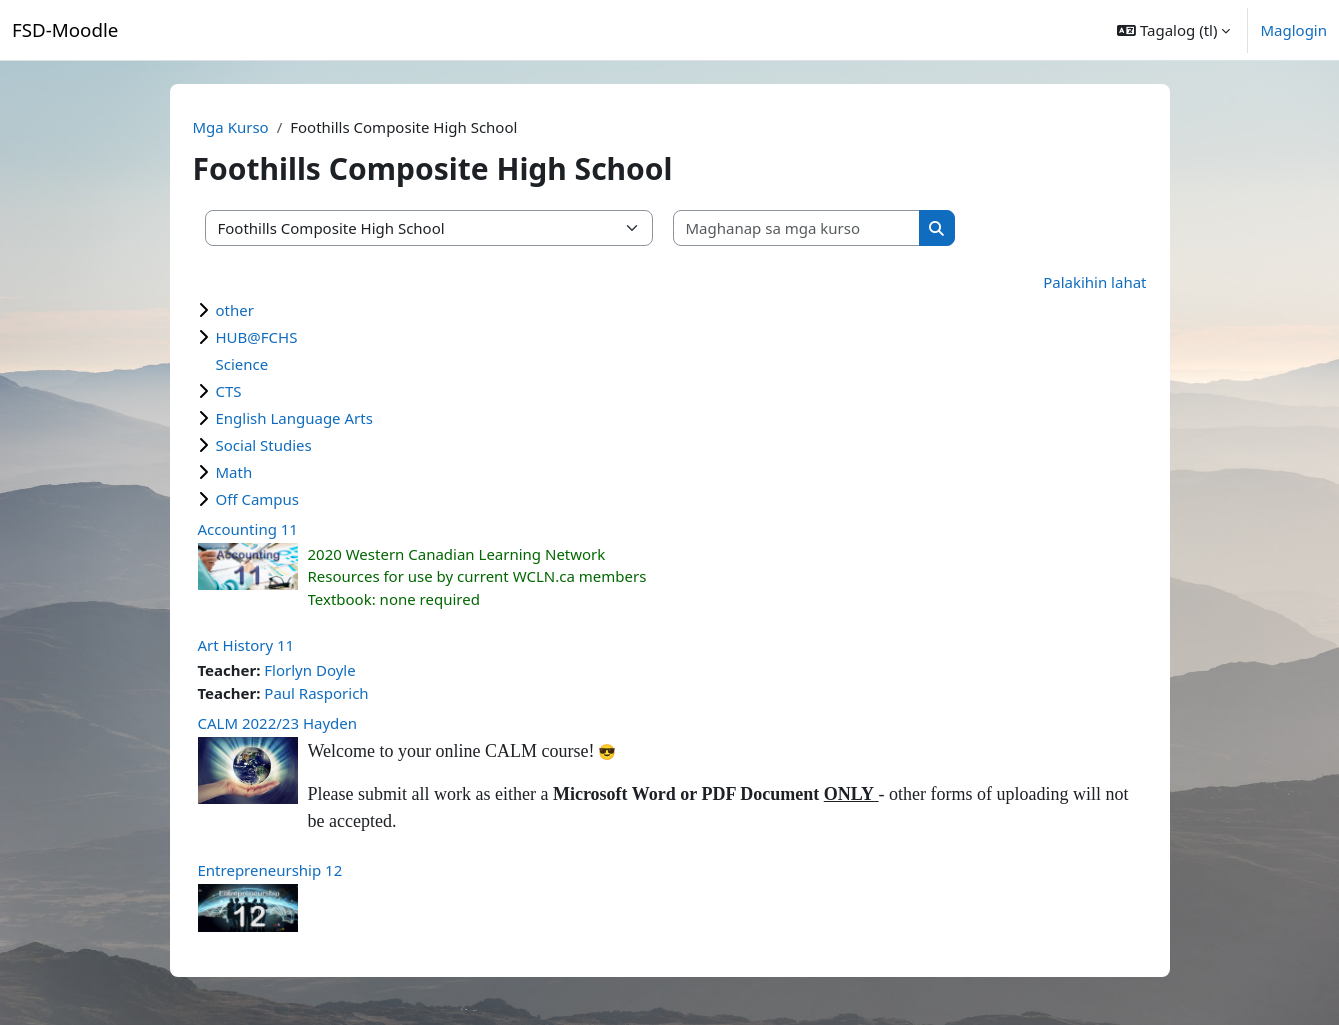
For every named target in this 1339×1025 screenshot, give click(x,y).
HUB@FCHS (257, 337)
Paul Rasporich (316, 693)
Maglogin (1293, 30)
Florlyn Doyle (309, 670)
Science (242, 364)
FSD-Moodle (65, 29)
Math (234, 472)
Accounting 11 (248, 529)
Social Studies (264, 445)
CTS (229, 391)
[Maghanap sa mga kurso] (797, 228)
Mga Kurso (231, 127)
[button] (1173, 30)
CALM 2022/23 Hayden (278, 723)
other (235, 310)
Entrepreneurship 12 (270, 870)
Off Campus (258, 499)
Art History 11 (246, 645)
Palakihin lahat (1094, 282)
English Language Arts (294, 418)
